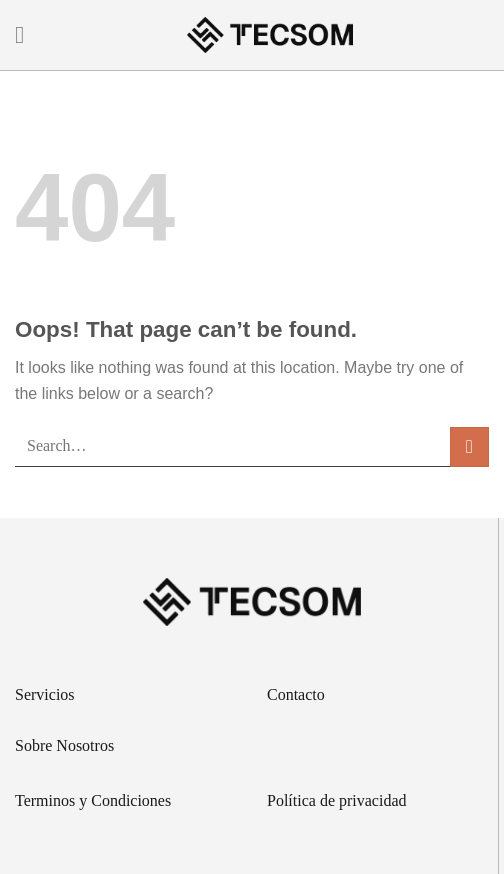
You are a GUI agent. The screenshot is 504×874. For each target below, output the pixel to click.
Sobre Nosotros (64, 745)
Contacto (296, 694)
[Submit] (469, 446)
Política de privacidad (337, 800)
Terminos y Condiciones (93, 800)
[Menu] (27, 34)
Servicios (45, 694)
